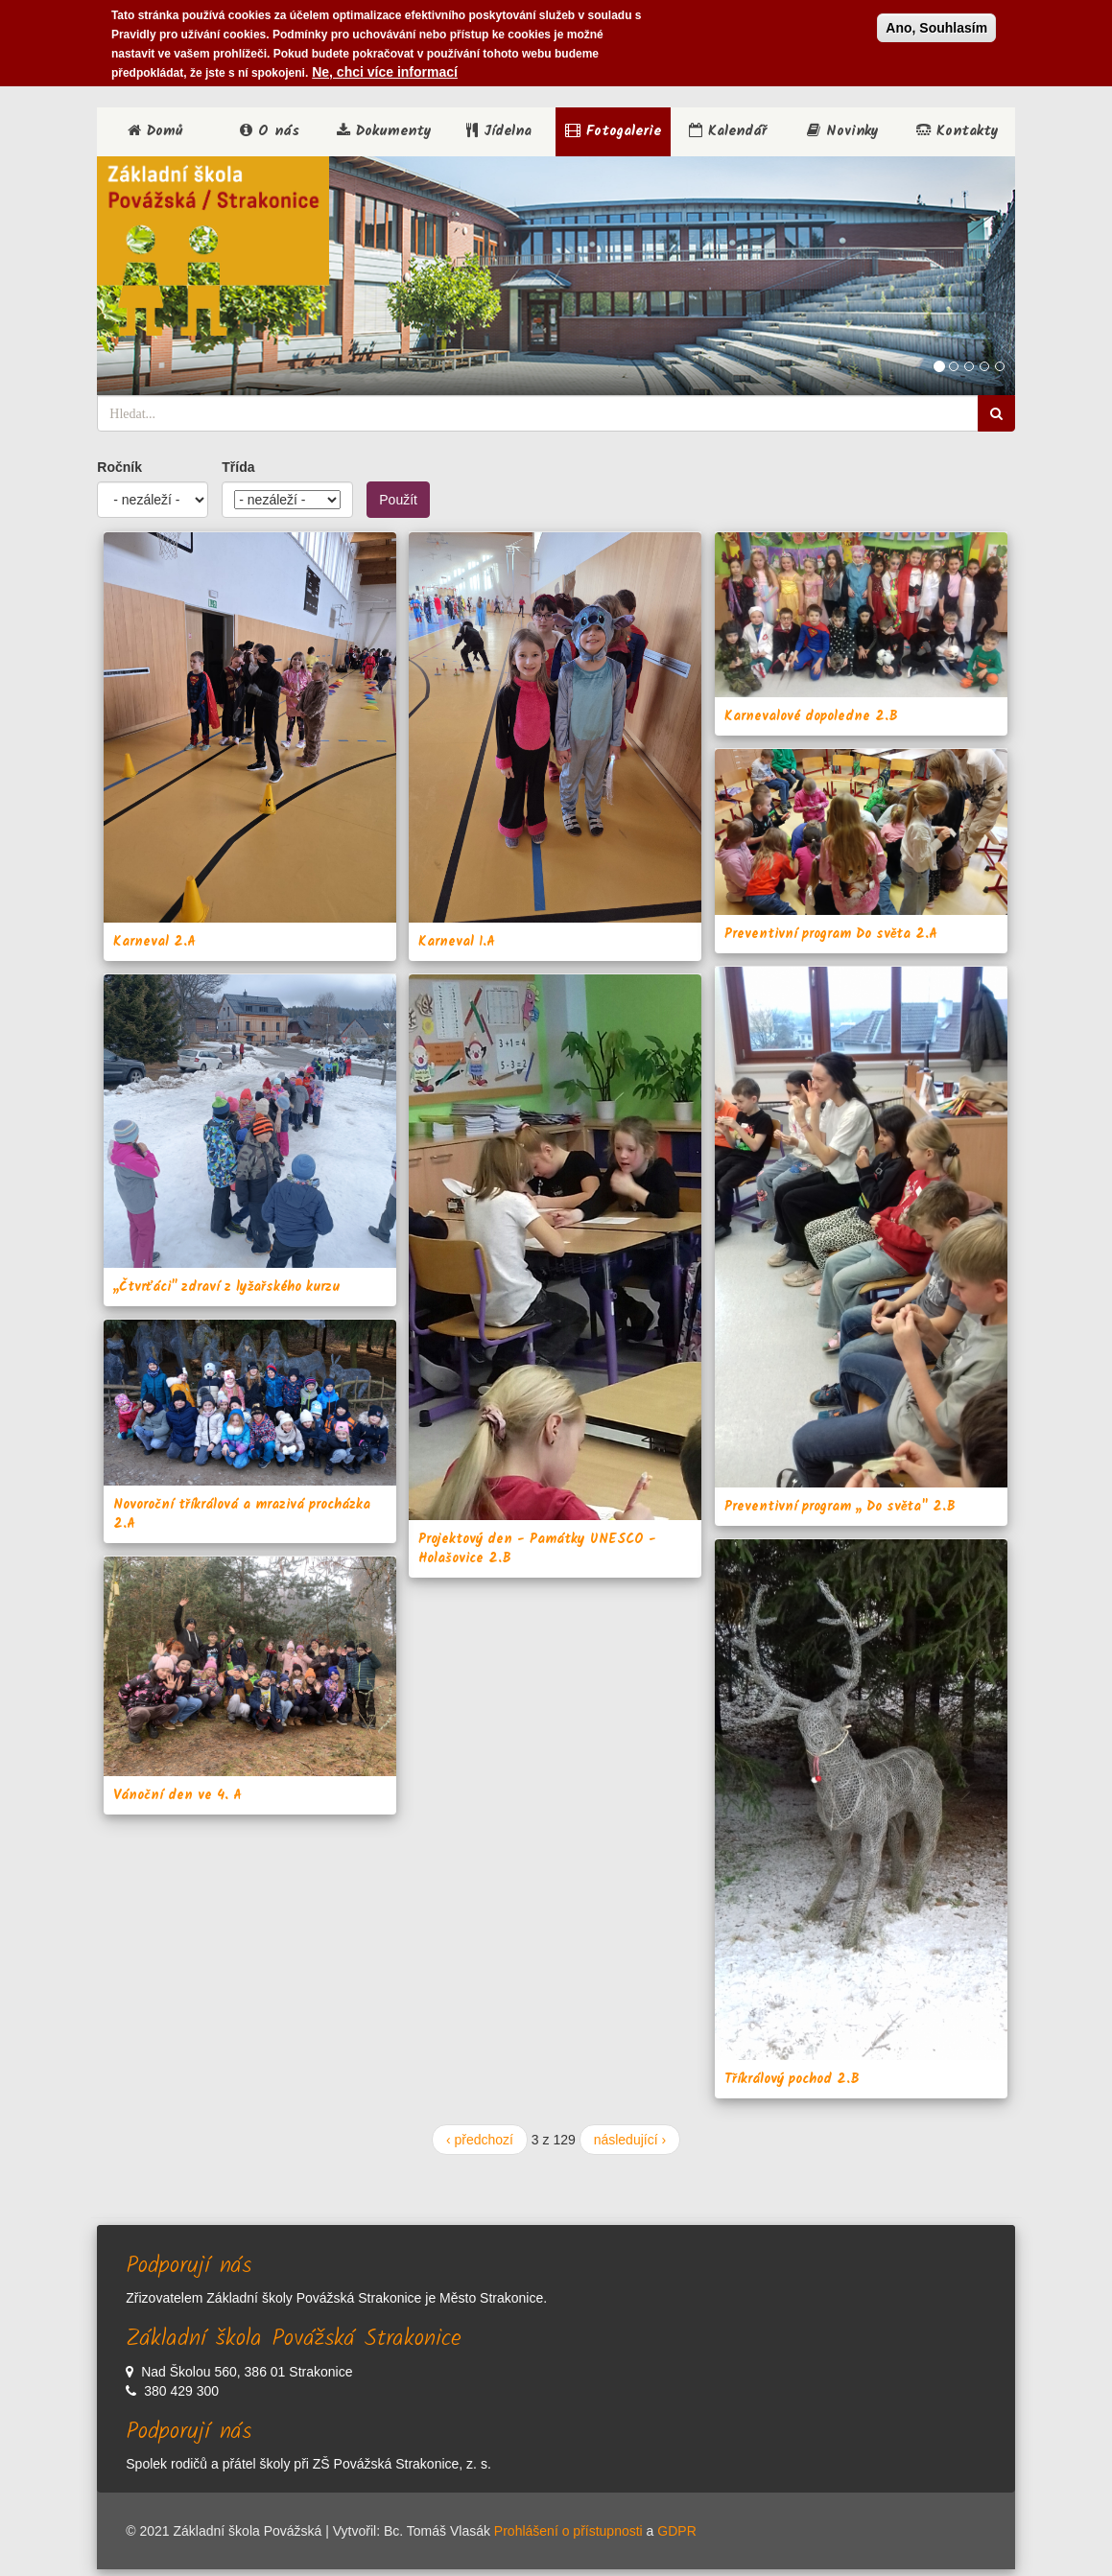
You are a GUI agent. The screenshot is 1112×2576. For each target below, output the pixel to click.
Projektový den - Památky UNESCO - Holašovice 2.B (537, 1549)
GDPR (676, 2531)
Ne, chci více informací (385, 72)
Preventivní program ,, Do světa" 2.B (840, 1506)
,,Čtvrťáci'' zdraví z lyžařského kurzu (226, 1287)
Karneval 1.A (456, 941)
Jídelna (499, 131)
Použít (398, 499)
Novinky (843, 131)
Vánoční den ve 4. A (177, 1795)
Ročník (119, 467)
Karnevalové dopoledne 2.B (811, 716)
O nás (269, 131)
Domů (155, 131)
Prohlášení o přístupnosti (568, 2531)
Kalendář (728, 131)
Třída (238, 467)
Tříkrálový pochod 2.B (792, 2079)
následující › (630, 2139)
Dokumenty (384, 131)
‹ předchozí (479, 2139)
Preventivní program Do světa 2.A (830, 934)
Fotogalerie (613, 131)
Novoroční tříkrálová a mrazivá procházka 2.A (241, 1514)
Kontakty (957, 131)
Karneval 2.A (154, 941)
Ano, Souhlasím (936, 27)
